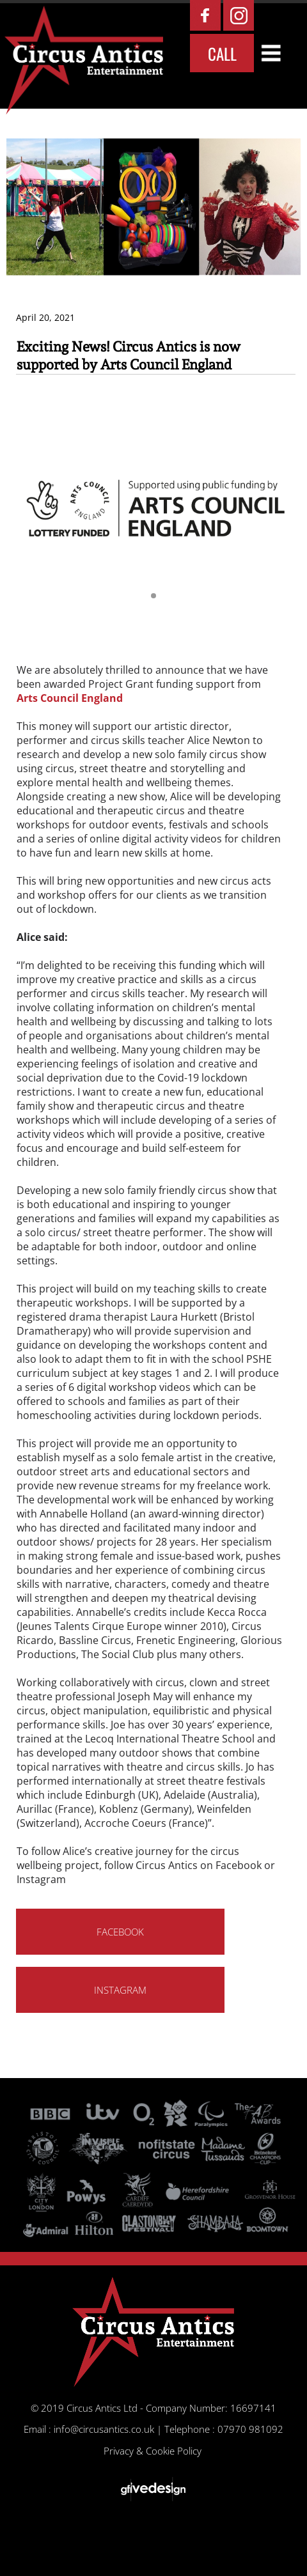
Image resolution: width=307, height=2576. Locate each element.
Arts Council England (70, 698)
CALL (222, 53)
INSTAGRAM (120, 1989)
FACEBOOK (120, 1931)
